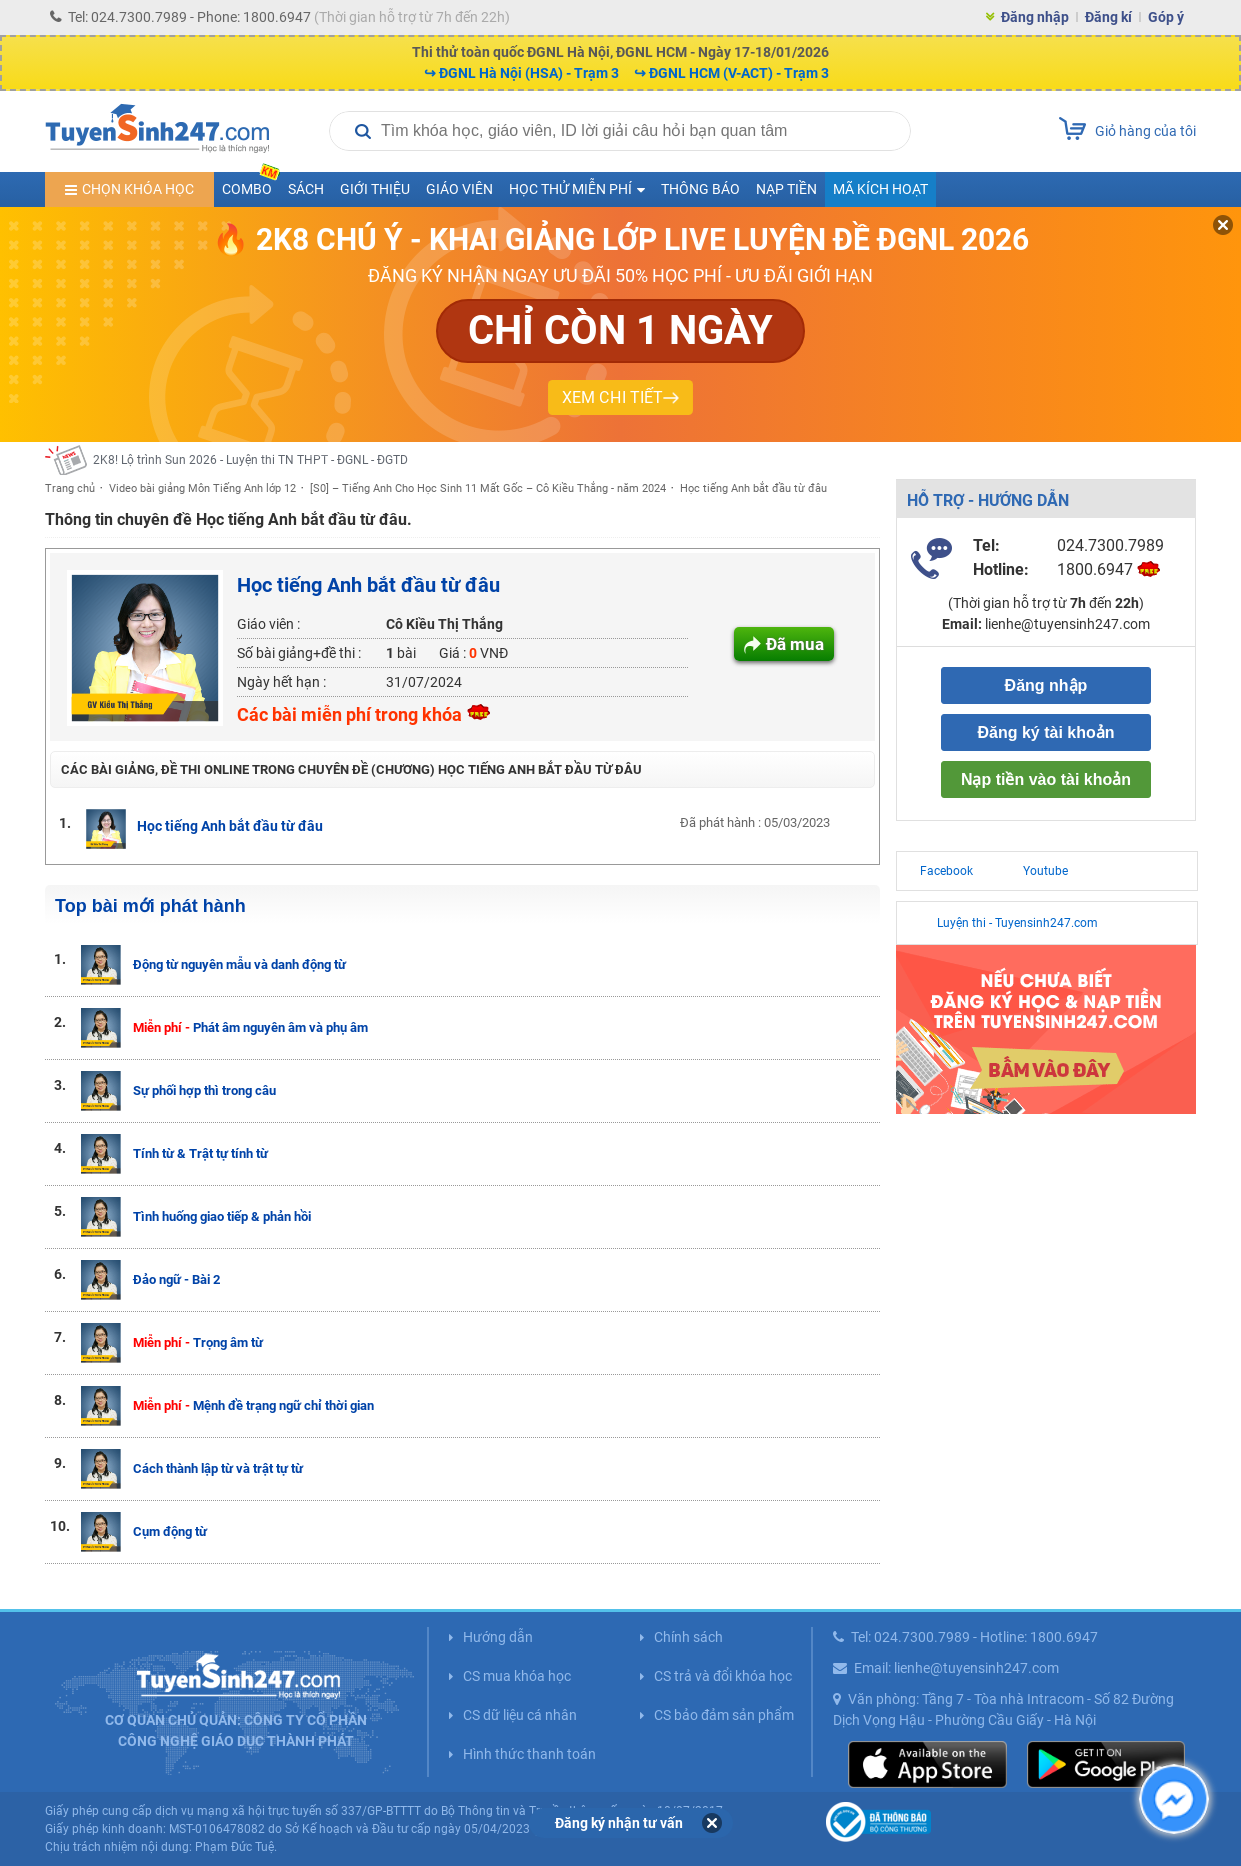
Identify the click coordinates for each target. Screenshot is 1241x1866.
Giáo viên (459, 189)
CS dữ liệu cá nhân (520, 1715)
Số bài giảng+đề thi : (299, 653)
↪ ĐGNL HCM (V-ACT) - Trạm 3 (731, 73)
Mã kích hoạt (880, 189)
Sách (306, 189)
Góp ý (1166, 17)
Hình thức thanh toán (529, 1754)
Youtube (1045, 871)
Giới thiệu (375, 189)
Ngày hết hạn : (281, 682)
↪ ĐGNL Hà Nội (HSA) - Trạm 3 (521, 73)
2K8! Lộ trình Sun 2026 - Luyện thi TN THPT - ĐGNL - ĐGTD (250, 460)
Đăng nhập (1035, 17)
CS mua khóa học (517, 1676)
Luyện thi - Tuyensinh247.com (1017, 923)
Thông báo (700, 189)
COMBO (251, 184)
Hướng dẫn (498, 1637)
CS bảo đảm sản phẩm (724, 1715)
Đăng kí (1108, 17)
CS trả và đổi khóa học (723, 1676)
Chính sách (688, 1637)
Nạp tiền (786, 189)
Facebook (946, 871)
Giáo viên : (268, 624)
